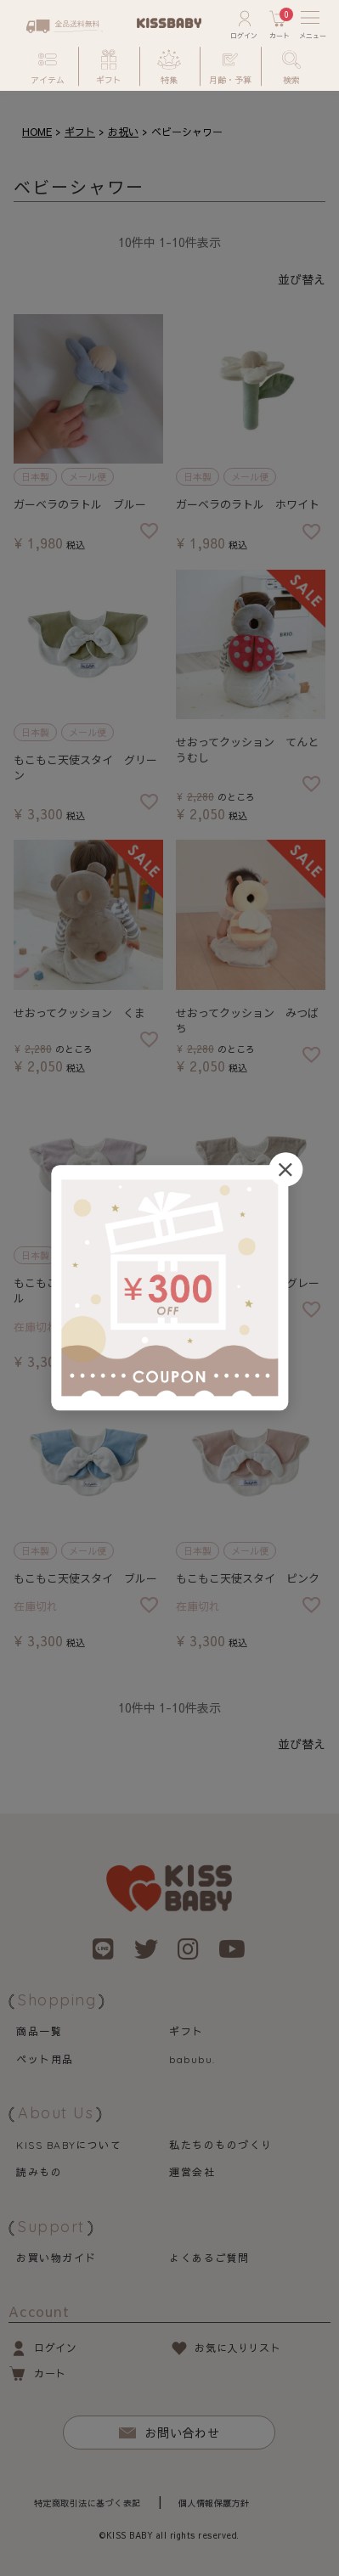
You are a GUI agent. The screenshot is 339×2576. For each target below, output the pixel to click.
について (68, 2144)
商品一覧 (39, 2031)
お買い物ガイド (56, 2257)
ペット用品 (44, 2059)
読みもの (39, 2172)
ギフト (80, 131)
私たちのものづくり (220, 2144)
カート (50, 2373)
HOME (37, 131)
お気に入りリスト (237, 2347)
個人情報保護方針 (214, 2503)
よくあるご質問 (209, 2257)
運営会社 (192, 2172)
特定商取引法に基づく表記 (87, 2503)
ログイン (55, 2347)
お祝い (123, 131)
